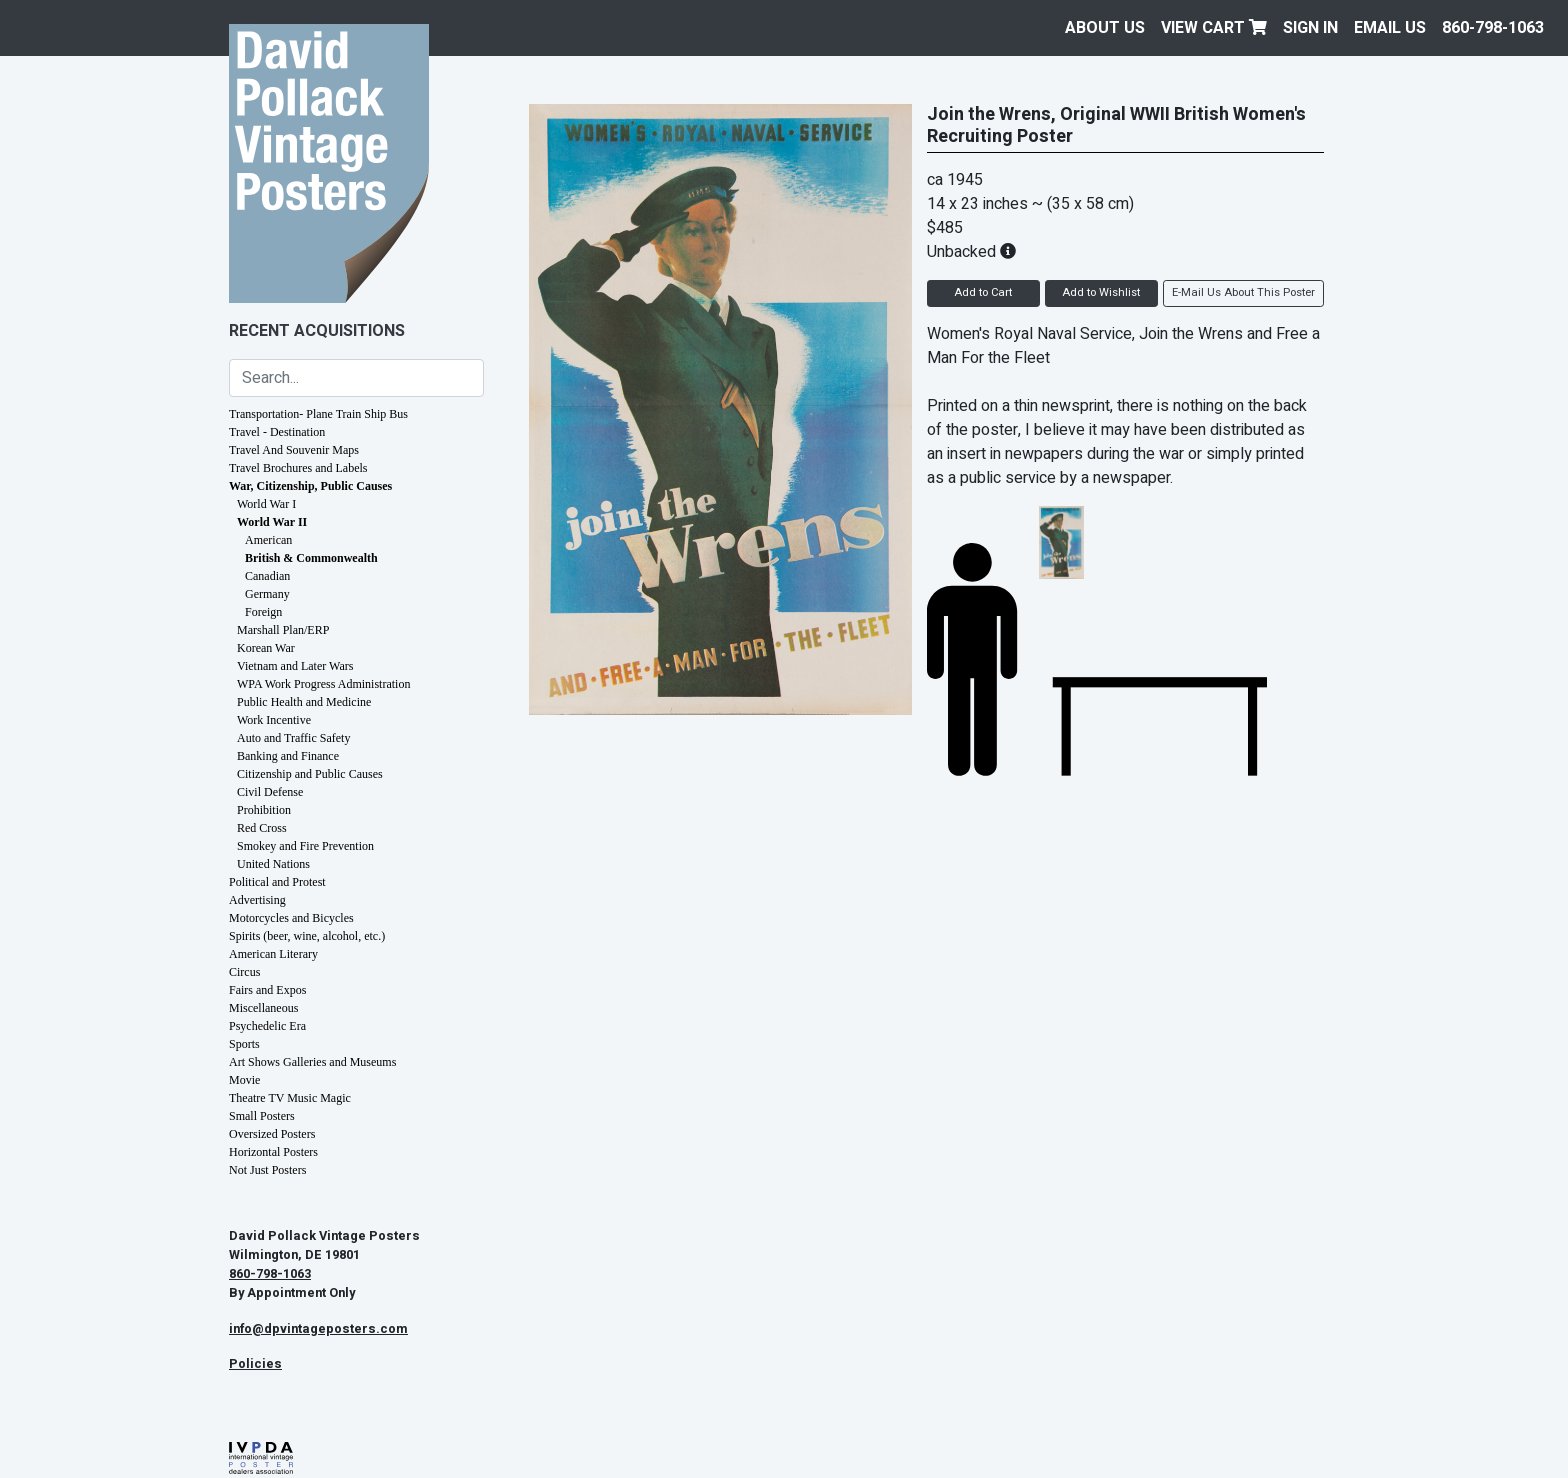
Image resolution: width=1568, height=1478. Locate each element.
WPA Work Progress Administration (323, 684)
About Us (1105, 28)
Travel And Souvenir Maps (294, 450)
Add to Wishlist (1101, 292)
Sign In (1310, 28)
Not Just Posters (267, 1170)
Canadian (267, 576)
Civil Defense (270, 792)
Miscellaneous (263, 1008)
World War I (266, 504)
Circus (244, 972)
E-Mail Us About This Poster (1243, 292)
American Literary (273, 954)
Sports (244, 1044)
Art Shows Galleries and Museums (312, 1062)
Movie (244, 1080)
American (268, 540)
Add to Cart (983, 292)
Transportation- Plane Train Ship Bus (318, 414)
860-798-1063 (1493, 28)
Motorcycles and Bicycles (291, 918)
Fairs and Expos (267, 990)
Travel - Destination (277, 432)
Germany (267, 594)
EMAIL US (1390, 28)
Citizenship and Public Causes (310, 774)
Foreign (263, 612)
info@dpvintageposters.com (318, 1329)
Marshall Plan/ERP (283, 630)
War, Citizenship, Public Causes (310, 486)
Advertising (257, 900)
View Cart (1214, 28)
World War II (272, 522)
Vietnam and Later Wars (295, 666)
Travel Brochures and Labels (298, 468)
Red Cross (262, 828)
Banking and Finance (288, 756)
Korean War (266, 648)
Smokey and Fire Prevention (305, 846)
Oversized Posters (272, 1134)
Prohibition (264, 810)
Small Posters (262, 1116)
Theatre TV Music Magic (290, 1098)
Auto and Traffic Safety (293, 738)
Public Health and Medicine (304, 702)
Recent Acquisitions (317, 331)
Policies (255, 1364)
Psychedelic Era (267, 1026)
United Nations (273, 864)
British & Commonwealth (311, 558)
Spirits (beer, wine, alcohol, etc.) (307, 936)
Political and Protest (277, 882)
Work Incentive (274, 720)
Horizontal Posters (273, 1152)
